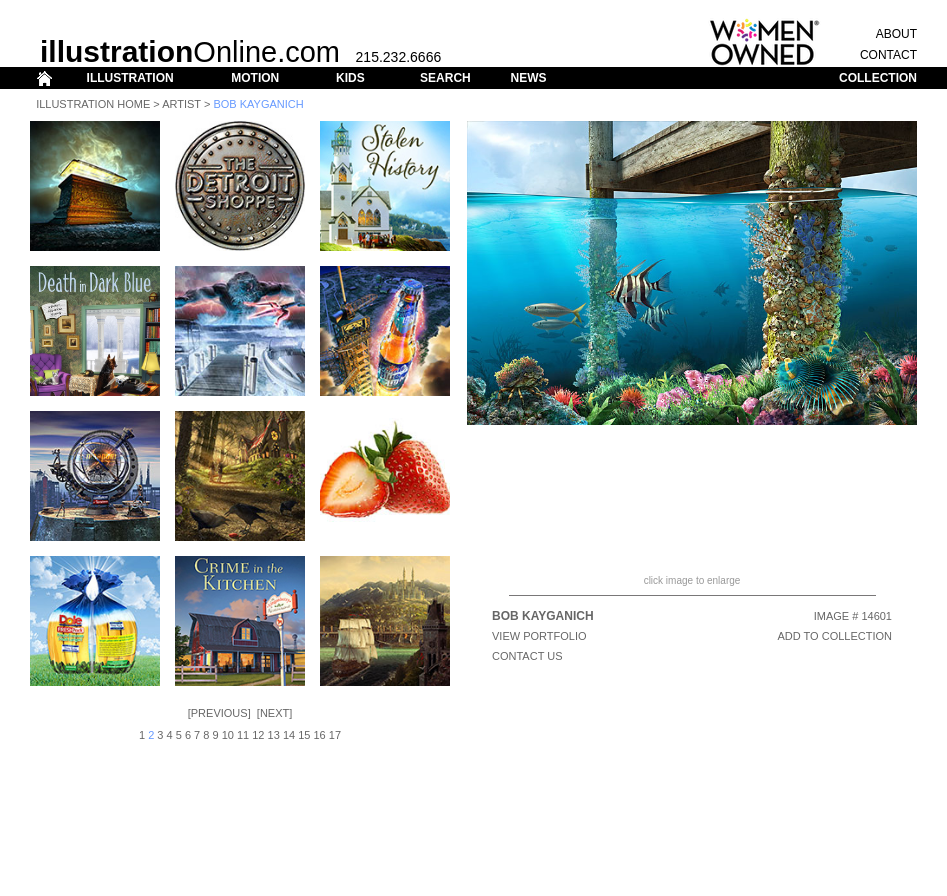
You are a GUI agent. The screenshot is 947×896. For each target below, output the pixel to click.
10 (228, 735)
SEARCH (445, 78)
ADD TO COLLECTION (834, 636)
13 (274, 735)
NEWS (528, 78)
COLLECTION (878, 78)
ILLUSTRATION (130, 78)
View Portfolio (539, 636)
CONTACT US (527, 656)
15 (304, 735)
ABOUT (896, 34)
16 (320, 735)
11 (243, 735)
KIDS (350, 78)
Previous (219, 713)
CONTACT (888, 55)
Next (274, 713)
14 (289, 735)
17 (335, 735)
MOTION (255, 78)
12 (258, 735)
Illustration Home (93, 104)
